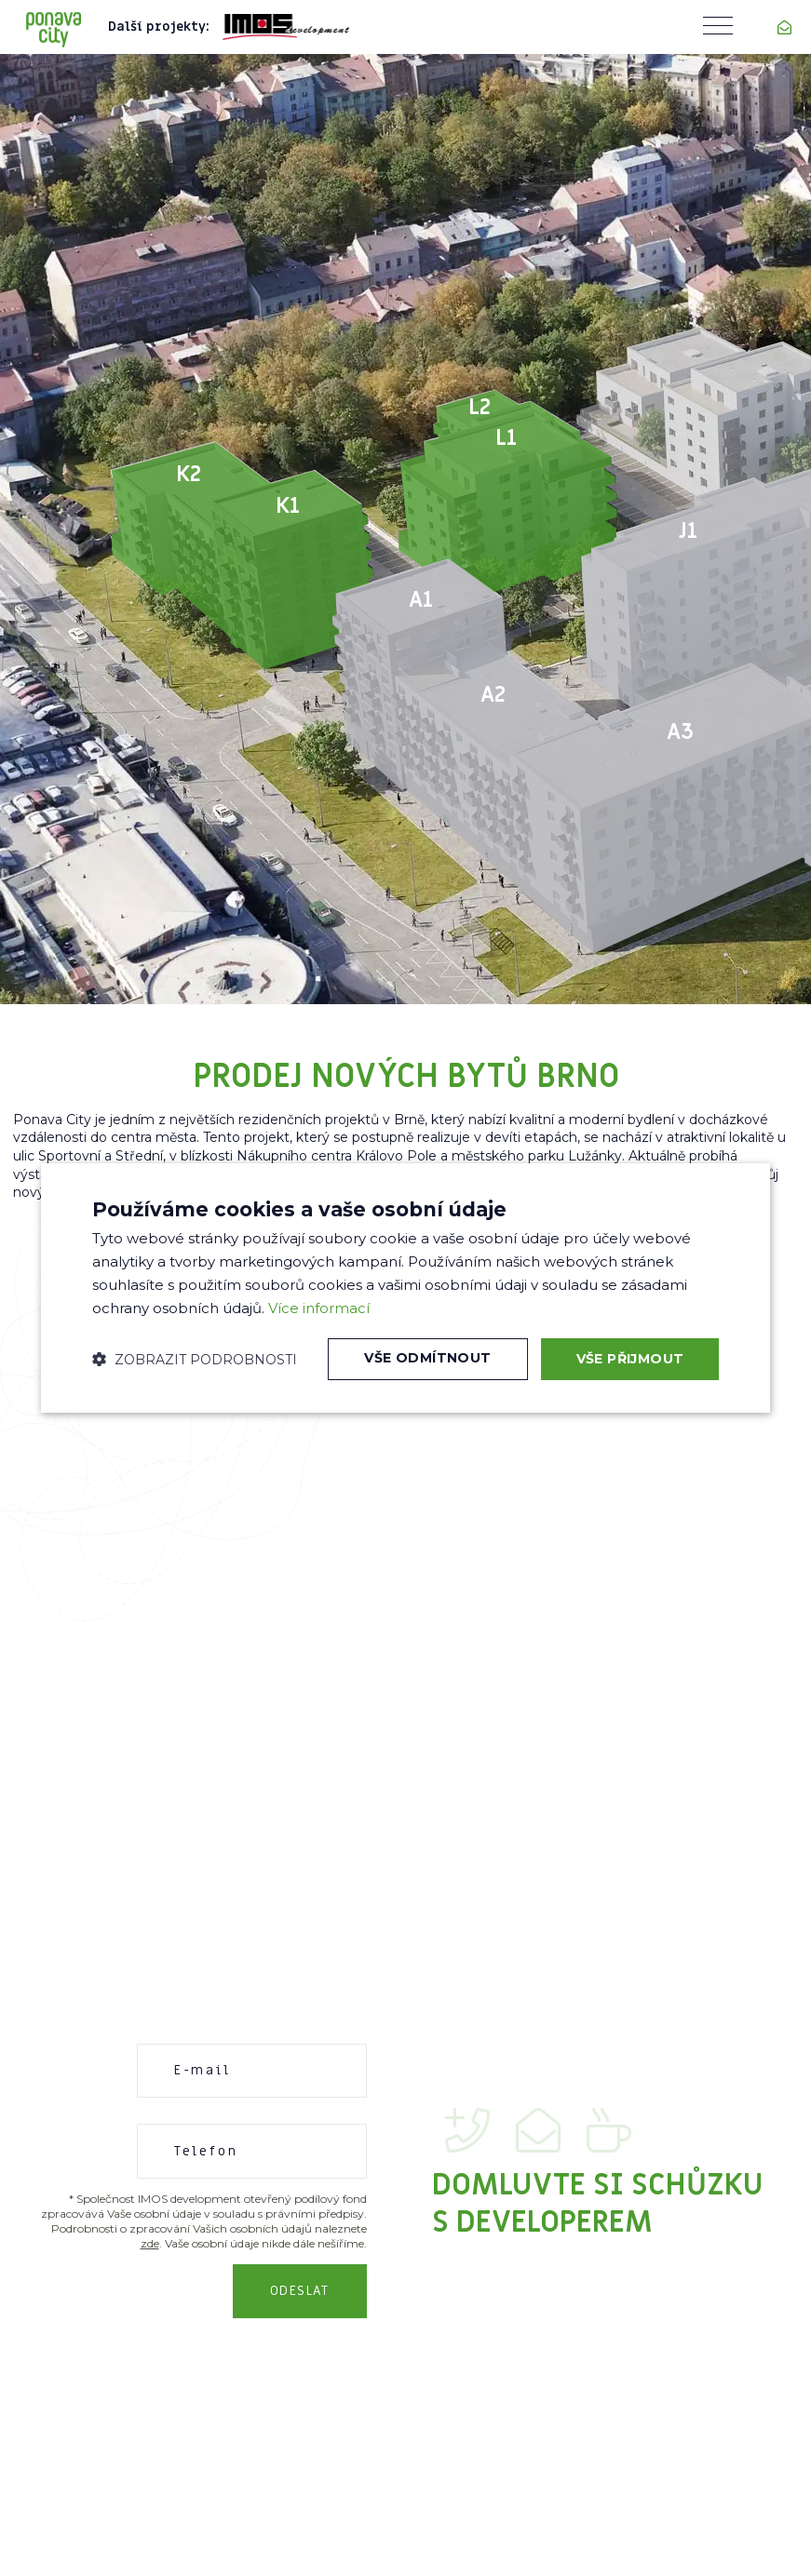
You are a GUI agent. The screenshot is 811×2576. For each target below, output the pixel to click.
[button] (194, 1359)
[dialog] (406, 1288)
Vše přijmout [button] (630, 1358)
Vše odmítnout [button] (427, 1358)
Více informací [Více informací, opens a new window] (319, 1308)
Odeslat (300, 2291)
